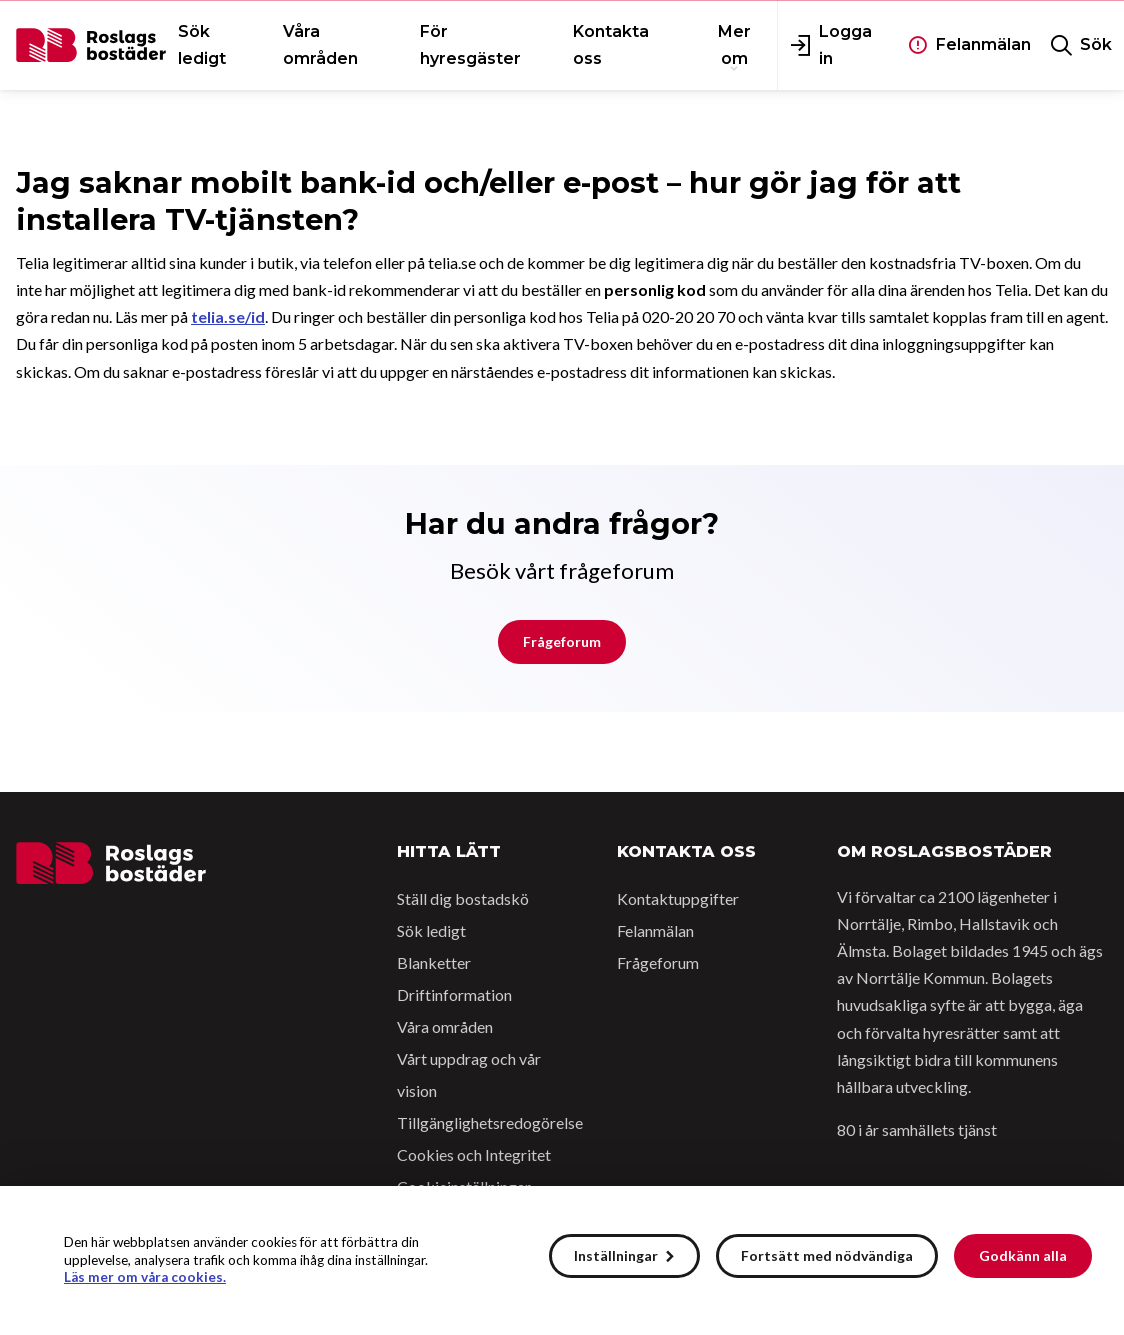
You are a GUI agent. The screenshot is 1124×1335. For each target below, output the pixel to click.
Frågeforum (562, 641)
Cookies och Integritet (474, 1154)
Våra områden (445, 1026)
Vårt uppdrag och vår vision (469, 1074)
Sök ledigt (431, 930)
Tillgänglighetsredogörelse (490, 1122)
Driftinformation (454, 994)
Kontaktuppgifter (678, 898)
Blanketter (434, 962)
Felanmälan (655, 930)
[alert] (562, 1260)
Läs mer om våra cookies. (145, 1277)
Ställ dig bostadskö (463, 898)
